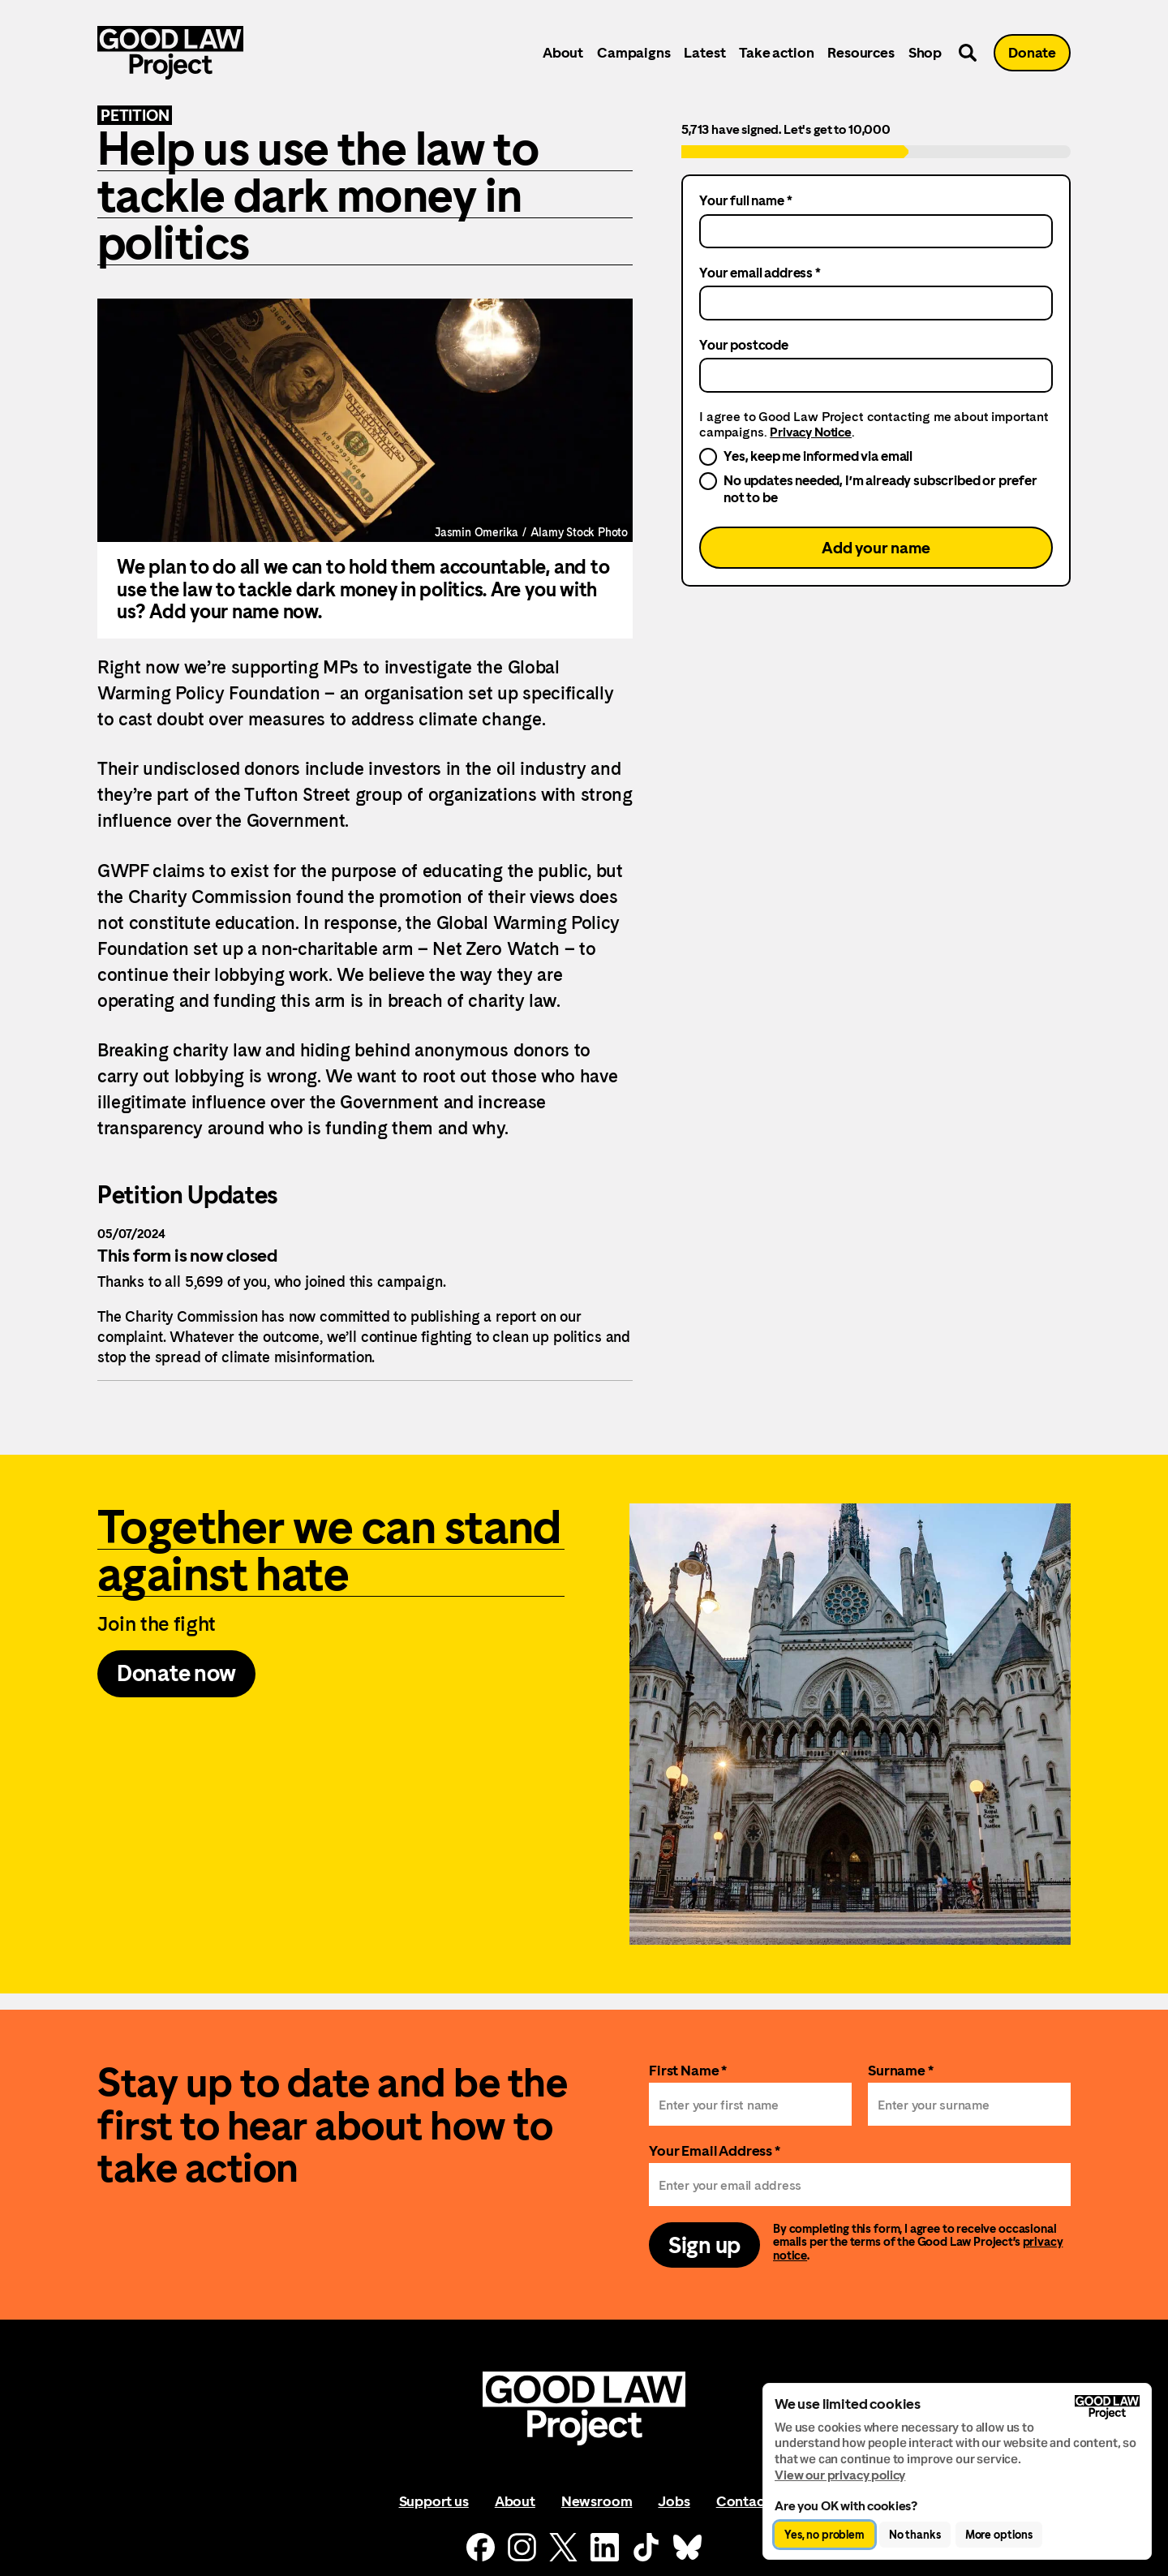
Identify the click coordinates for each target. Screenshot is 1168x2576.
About (563, 52)
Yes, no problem (824, 2534)
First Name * (688, 2070)
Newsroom (597, 2500)
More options (999, 2534)
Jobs (673, 2500)
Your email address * (760, 272)
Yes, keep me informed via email (818, 456)
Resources (860, 52)
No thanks (915, 2534)
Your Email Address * (714, 2150)
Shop (925, 52)
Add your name (876, 547)
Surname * (901, 2070)
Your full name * (745, 200)
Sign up (704, 2245)
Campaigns (633, 52)
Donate (1032, 52)
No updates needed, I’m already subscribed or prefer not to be (880, 488)
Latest (704, 52)
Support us (434, 2500)
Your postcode (743, 345)
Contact (743, 2500)
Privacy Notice (811, 432)
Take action (776, 52)
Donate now (176, 1673)
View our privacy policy (840, 2475)
